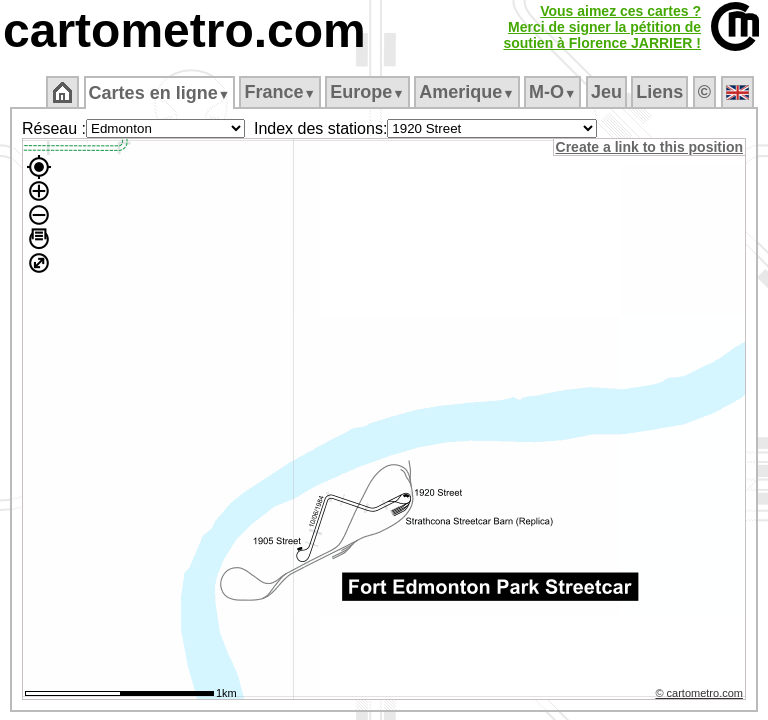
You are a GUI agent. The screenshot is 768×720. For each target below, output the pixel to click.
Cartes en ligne (160, 93)
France (281, 92)
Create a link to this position (650, 147)
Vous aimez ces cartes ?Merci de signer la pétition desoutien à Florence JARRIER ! (602, 27)
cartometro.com (184, 30)
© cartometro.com (701, 696)
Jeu (607, 92)
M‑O (554, 92)
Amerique (468, 92)
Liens (661, 92)
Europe (369, 92)
